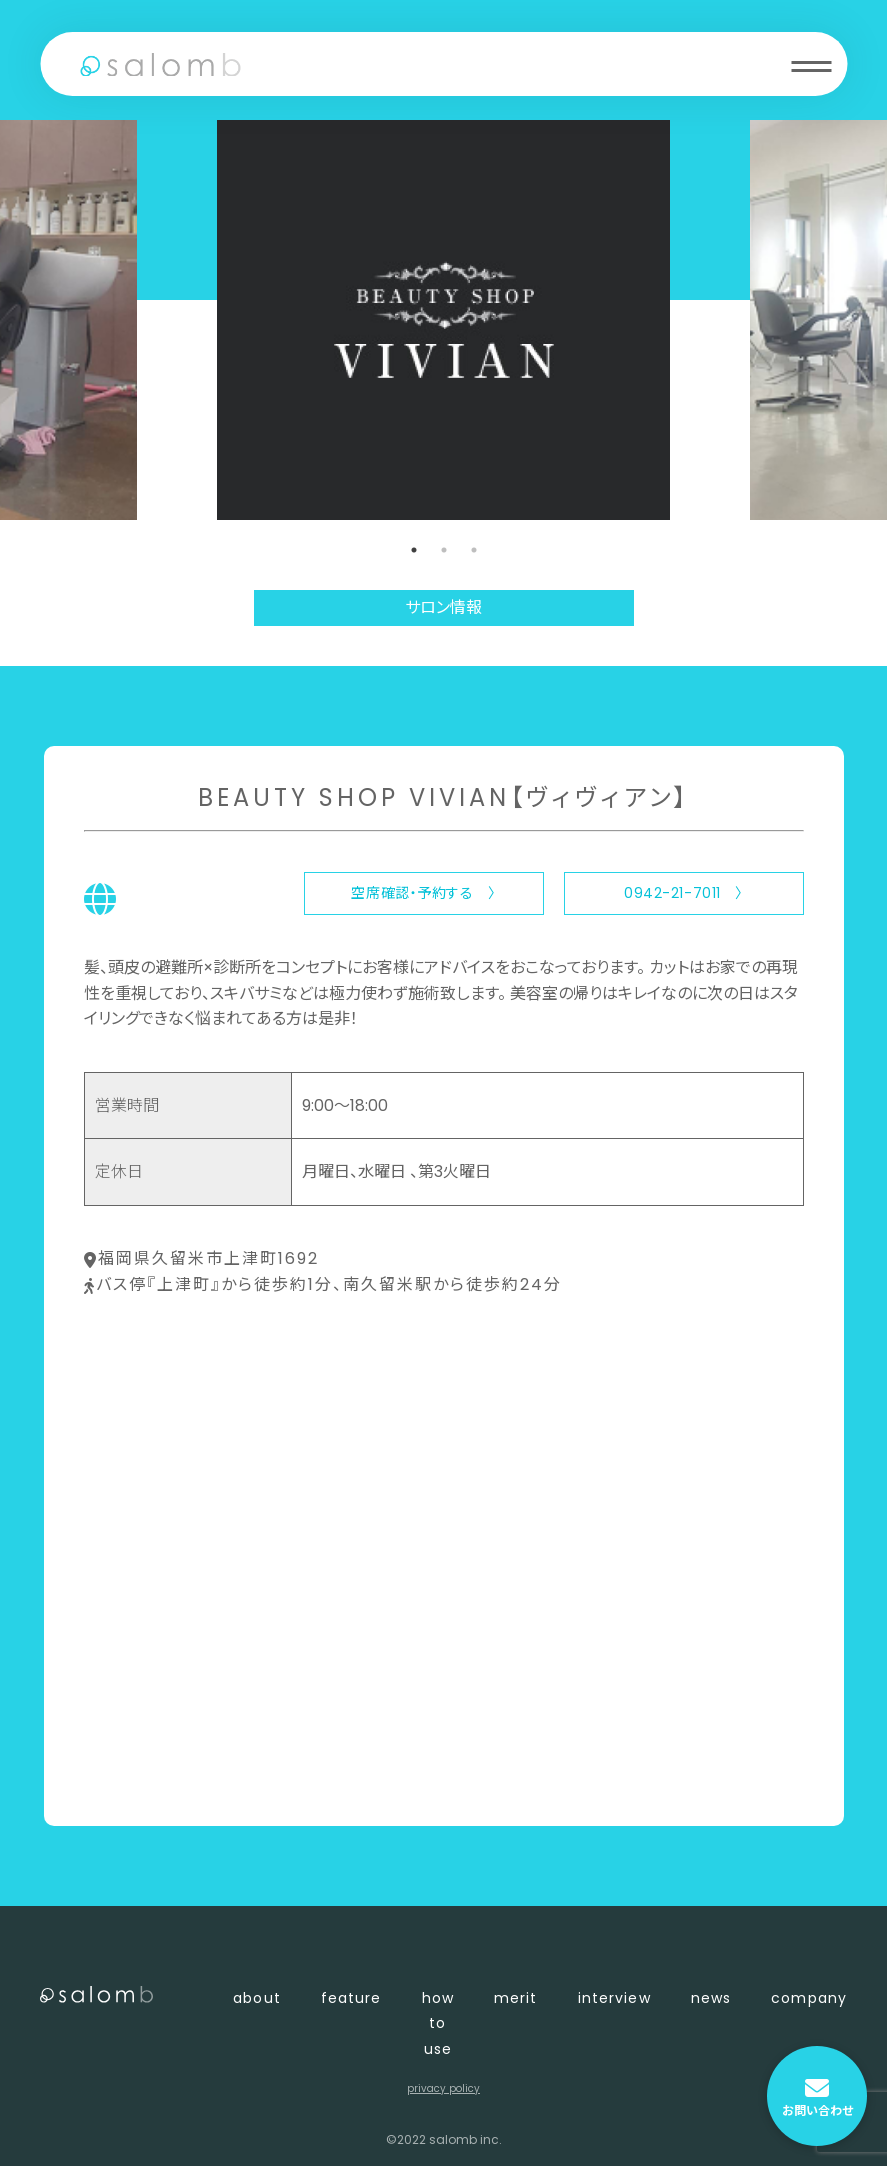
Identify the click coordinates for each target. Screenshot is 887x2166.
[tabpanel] (443, 320)
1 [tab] (414, 550)
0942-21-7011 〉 (683, 893)
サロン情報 (443, 607)
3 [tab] (474, 550)
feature (351, 1998)
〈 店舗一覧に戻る (150, 1777)
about (257, 1998)
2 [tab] (444, 550)
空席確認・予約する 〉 (423, 893)
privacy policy (443, 2088)
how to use (438, 2023)
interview (614, 1998)
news (711, 1998)
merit (516, 1998)
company (809, 1998)
